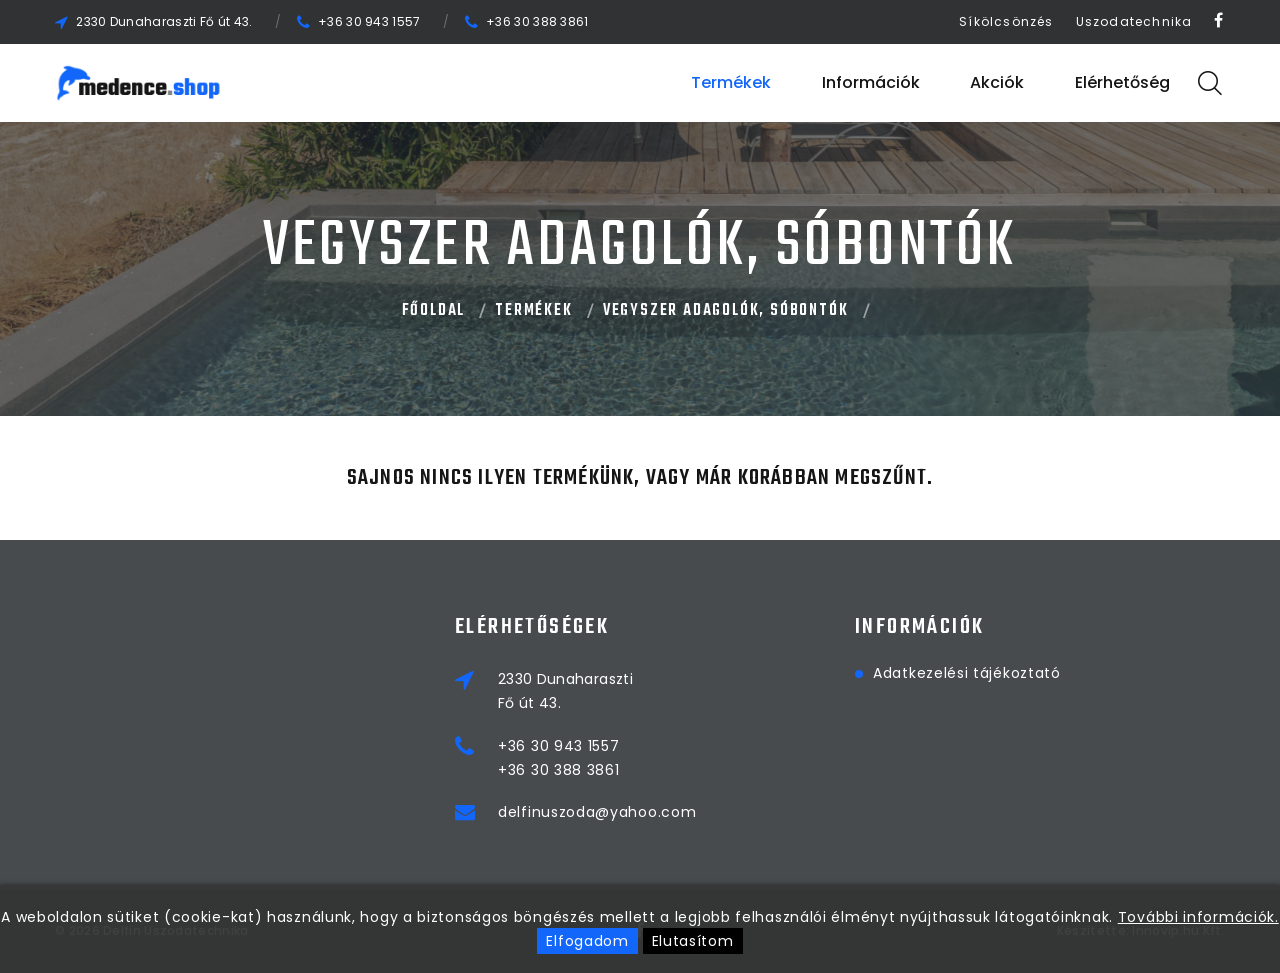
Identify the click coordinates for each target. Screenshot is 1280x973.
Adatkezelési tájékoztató (967, 673)
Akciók (997, 82)
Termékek (731, 82)
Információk (871, 82)
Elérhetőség (1122, 82)
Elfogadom (587, 941)
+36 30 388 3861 (537, 21)
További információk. (1198, 917)
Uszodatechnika (1134, 21)
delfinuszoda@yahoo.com (597, 812)
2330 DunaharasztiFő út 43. (565, 691)
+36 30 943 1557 (369, 21)
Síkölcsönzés (1006, 21)
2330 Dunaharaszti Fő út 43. (164, 21)
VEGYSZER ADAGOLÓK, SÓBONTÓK (726, 311)
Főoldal (434, 311)
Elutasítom (693, 941)
